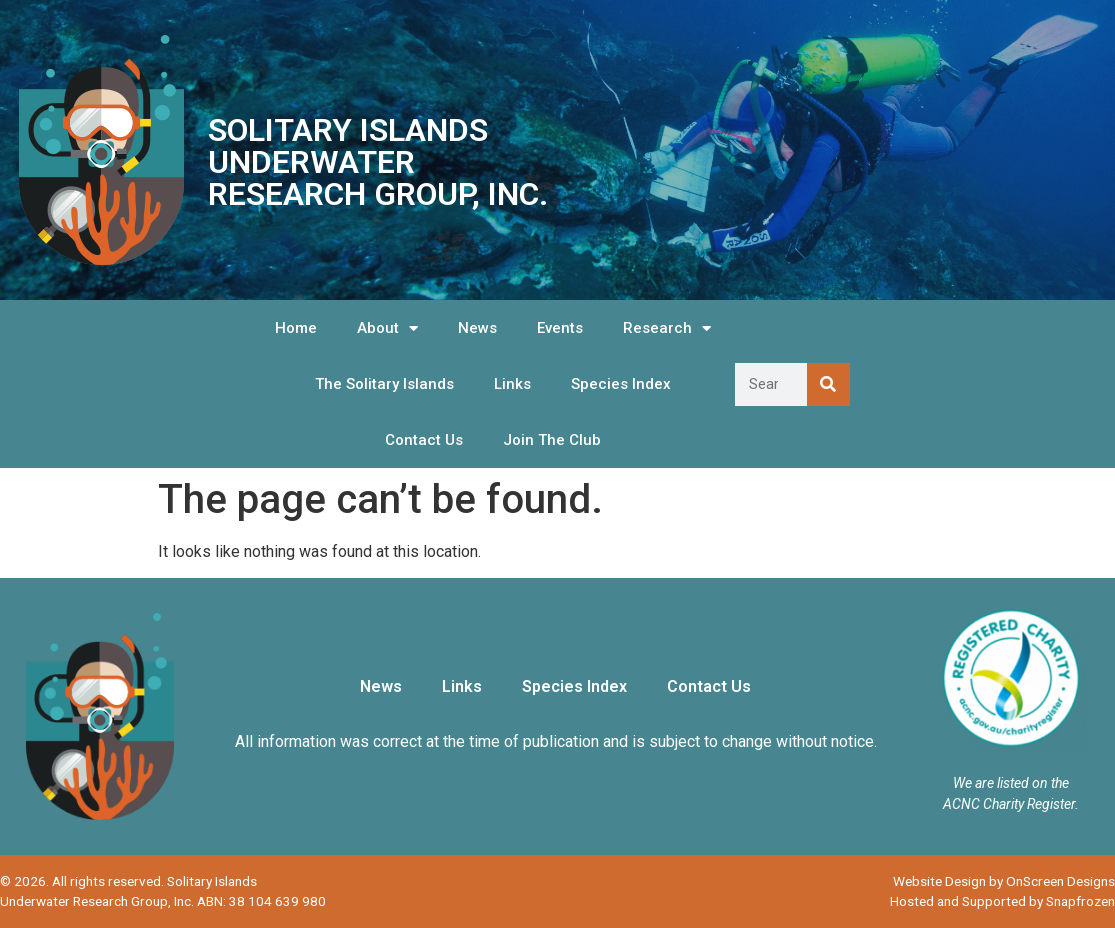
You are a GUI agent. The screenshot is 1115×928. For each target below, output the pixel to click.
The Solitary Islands (384, 384)
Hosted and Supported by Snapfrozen (1002, 901)
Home (296, 328)
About (387, 328)
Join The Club (552, 440)
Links (512, 384)
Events (560, 328)
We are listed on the (1011, 783)
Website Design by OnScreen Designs (1004, 881)
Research (667, 328)
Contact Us (424, 440)
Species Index (621, 384)
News (477, 328)
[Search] (828, 384)
